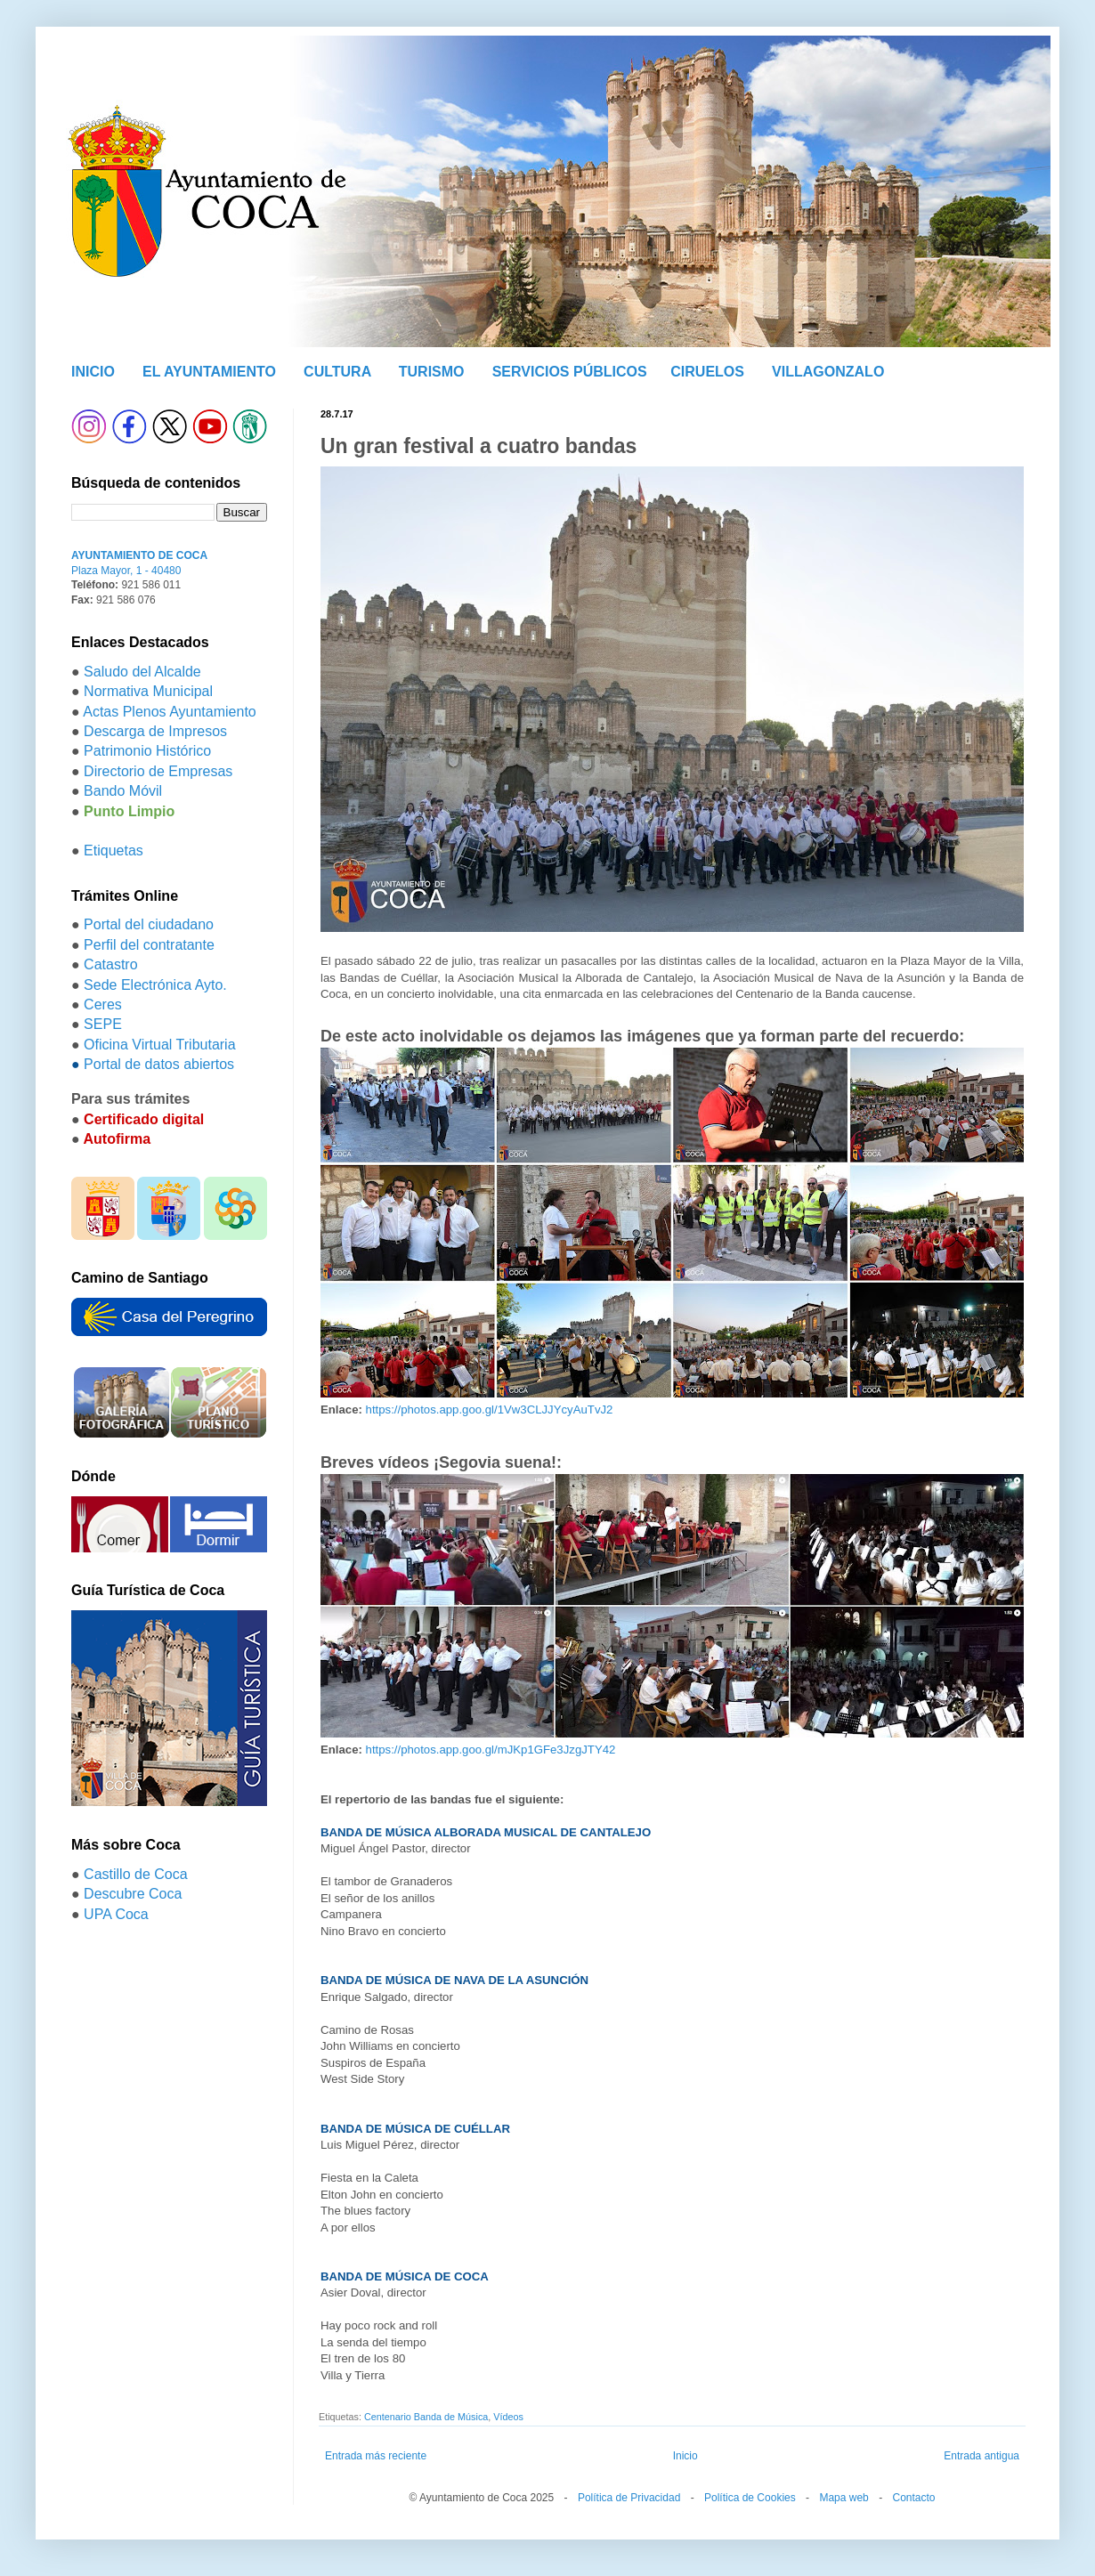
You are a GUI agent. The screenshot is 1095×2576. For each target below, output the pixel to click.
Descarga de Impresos (155, 731)
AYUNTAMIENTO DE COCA (139, 555)
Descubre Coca (133, 1893)
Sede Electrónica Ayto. (155, 984)
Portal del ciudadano (149, 924)
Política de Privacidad (629, 2497)
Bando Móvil (123, 790)
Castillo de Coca (136, 1874)
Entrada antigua (981, 2456)
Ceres (103, 1004)
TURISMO (432, 371)
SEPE (103, 1024)
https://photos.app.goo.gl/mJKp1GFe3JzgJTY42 (491, 1749)
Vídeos (508, 2416)
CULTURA (337, 371)
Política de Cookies (750, 2497)
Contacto (913, 2497)
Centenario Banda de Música (426, 2416)
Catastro (110, 964)
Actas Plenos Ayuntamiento (169, 711)
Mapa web (843, 2497)
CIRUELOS (707, 371)
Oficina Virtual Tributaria (159, 1044)
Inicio (685, 2456)
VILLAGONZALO (828, 371)
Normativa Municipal (148, 691)
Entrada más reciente (375, 2456)
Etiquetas (113, 850)
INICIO (93, 371)
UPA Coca (116, 1914)
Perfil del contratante (149, 944)
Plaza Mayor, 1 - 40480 (126, 570)
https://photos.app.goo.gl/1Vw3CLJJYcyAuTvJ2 (489, 1409)
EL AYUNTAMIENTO (209, 371)
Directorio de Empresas (158, 771)
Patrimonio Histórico (147, 750)
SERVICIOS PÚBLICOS (569, 371)
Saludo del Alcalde (142, 671)
